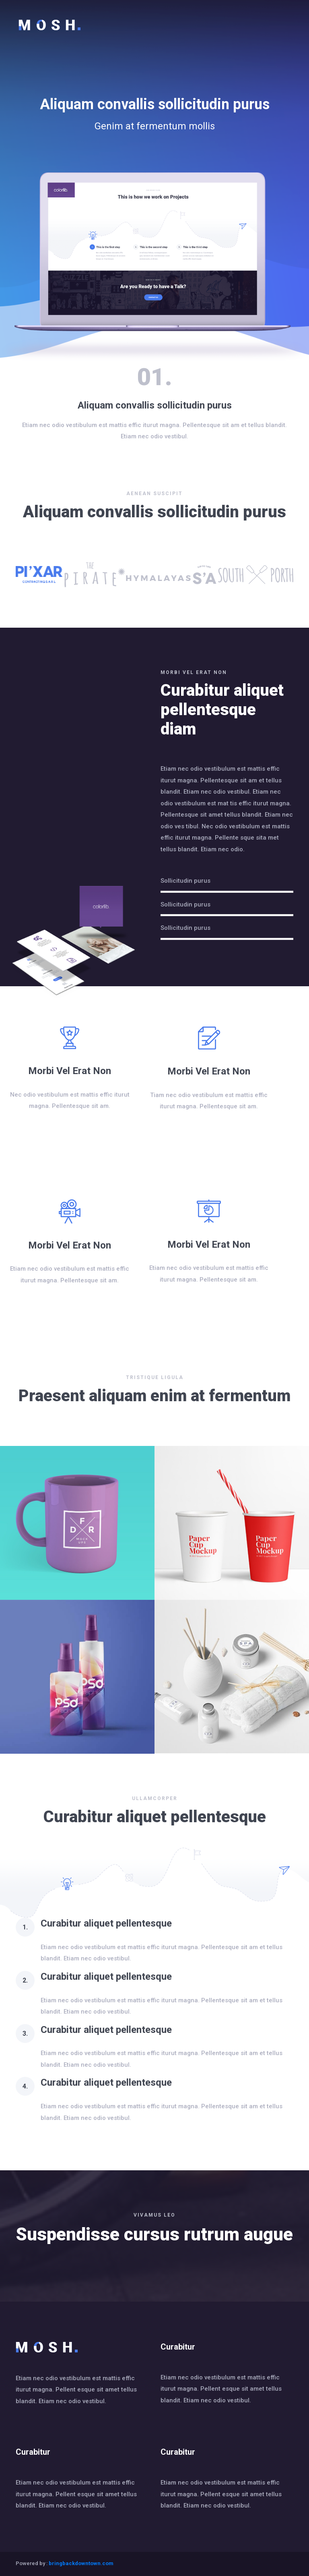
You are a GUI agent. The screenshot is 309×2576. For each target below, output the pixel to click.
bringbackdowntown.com (81, 2563)
